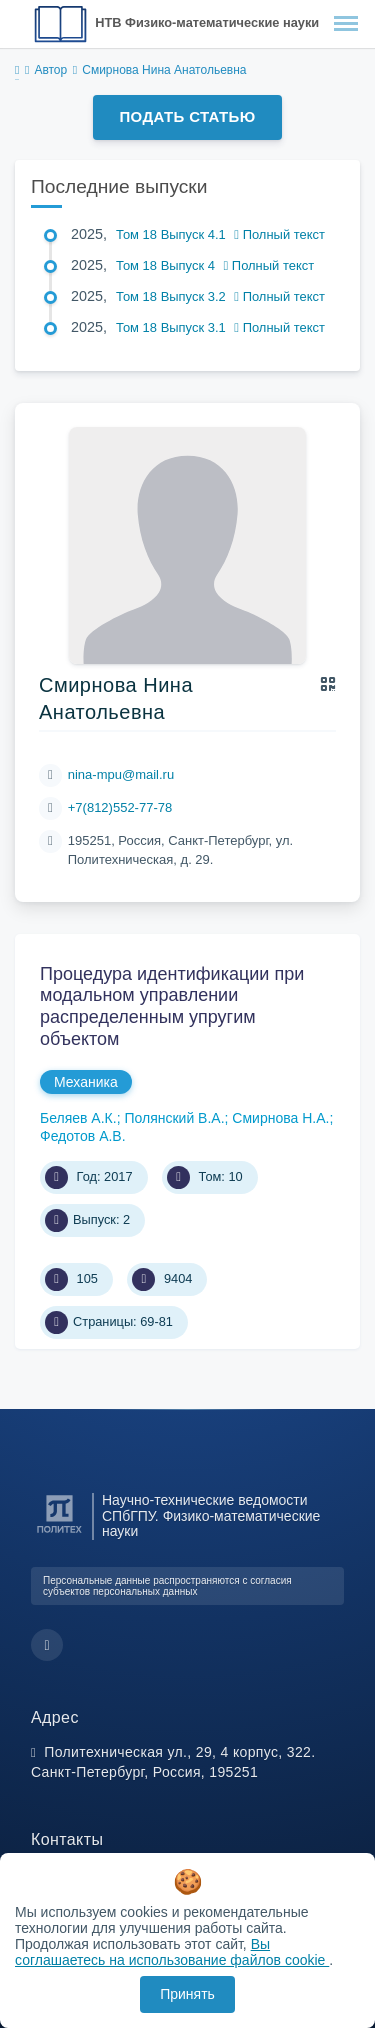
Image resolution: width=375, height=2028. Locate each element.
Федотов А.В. (83, 1136)
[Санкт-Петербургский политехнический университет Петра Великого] (59, 1533)
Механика (86, 1082)
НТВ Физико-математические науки (207, 22)
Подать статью (187, 116)
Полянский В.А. (174, 1118)
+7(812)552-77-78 (120, 807)
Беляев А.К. (78, 1118)
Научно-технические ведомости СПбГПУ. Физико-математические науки (211, 1516)
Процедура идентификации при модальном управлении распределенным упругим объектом (172, 1006)
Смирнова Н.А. (280, 1118)
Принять (187, 1994)
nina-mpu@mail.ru (121, 774)
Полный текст (279, 234)
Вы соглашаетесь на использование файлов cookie (172, 1952)
